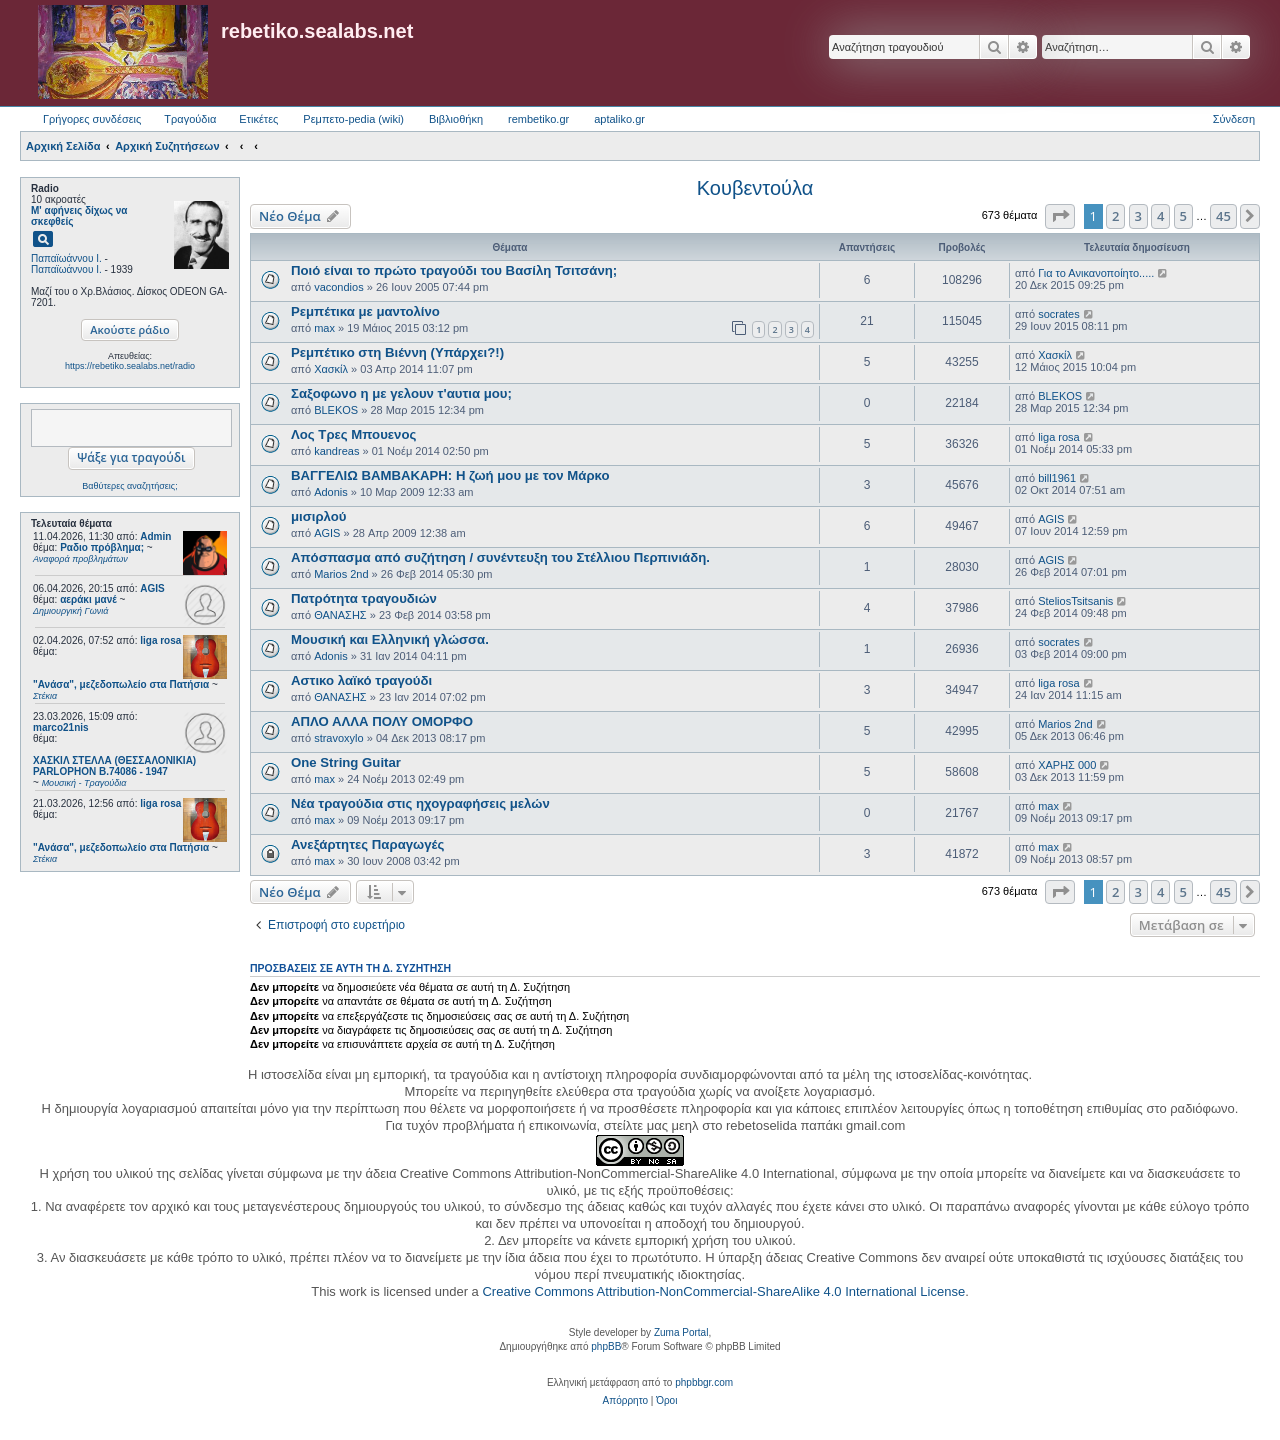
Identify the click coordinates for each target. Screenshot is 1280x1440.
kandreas (336, 451)
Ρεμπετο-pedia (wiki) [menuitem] (353, 119)
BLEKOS (336, 410)
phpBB (606, 1346)
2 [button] (1115, 216)
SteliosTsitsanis (1075, 601)
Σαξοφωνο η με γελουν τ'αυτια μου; (401, 393)
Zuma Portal (681, 1332)
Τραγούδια (190, 119)
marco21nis (61, 727)
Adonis (331, 492)
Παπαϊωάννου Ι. (66, 258)
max (324, 328)
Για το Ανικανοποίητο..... (1096, 273)
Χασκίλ (331, 369)
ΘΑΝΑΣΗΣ (340, 615)
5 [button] (1183, 216)
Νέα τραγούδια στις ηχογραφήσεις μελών (420, 803)
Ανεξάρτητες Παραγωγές (367, 844)
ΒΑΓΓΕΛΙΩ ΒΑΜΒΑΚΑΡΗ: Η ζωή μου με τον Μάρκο (450, 475)
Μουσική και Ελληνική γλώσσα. (390, 639)
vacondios (339, 287)
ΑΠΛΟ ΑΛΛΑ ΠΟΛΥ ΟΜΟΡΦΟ (382, 721)
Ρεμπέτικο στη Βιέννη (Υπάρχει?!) (397, 352)
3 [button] (1138, 216)
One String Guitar (346, 762)
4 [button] (1160, 216)
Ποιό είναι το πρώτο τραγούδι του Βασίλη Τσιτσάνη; (454, 270)
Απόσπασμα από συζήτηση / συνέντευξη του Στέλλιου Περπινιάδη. (500, 557)
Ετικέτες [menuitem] (258, 119)
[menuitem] (625, 1401)
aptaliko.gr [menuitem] (619, 119)
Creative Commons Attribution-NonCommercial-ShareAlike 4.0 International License (723, 1291)
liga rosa (160, 640)
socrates (1059, 314)
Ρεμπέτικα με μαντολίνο (365, 311)
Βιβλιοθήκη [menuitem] (456, 119)
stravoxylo (339, 738)
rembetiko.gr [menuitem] (538, 119)
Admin (155, 536)
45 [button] (1223, 216)
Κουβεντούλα (755, 188)
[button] (1060, 216)
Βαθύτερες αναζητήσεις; (129, 486)
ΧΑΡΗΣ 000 (1067, 765)
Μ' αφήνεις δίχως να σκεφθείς (79, 216)
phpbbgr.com (704, 1382)
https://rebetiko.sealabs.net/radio (130, 366)
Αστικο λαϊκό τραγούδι (361, 680)
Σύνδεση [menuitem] (1234, 119)
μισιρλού (318, 516)
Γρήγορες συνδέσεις (92, 119)
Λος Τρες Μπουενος (353, 434)
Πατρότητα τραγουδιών (364, 598)
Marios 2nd (341, 574)
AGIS (152, 588)
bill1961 (1057, 478)
